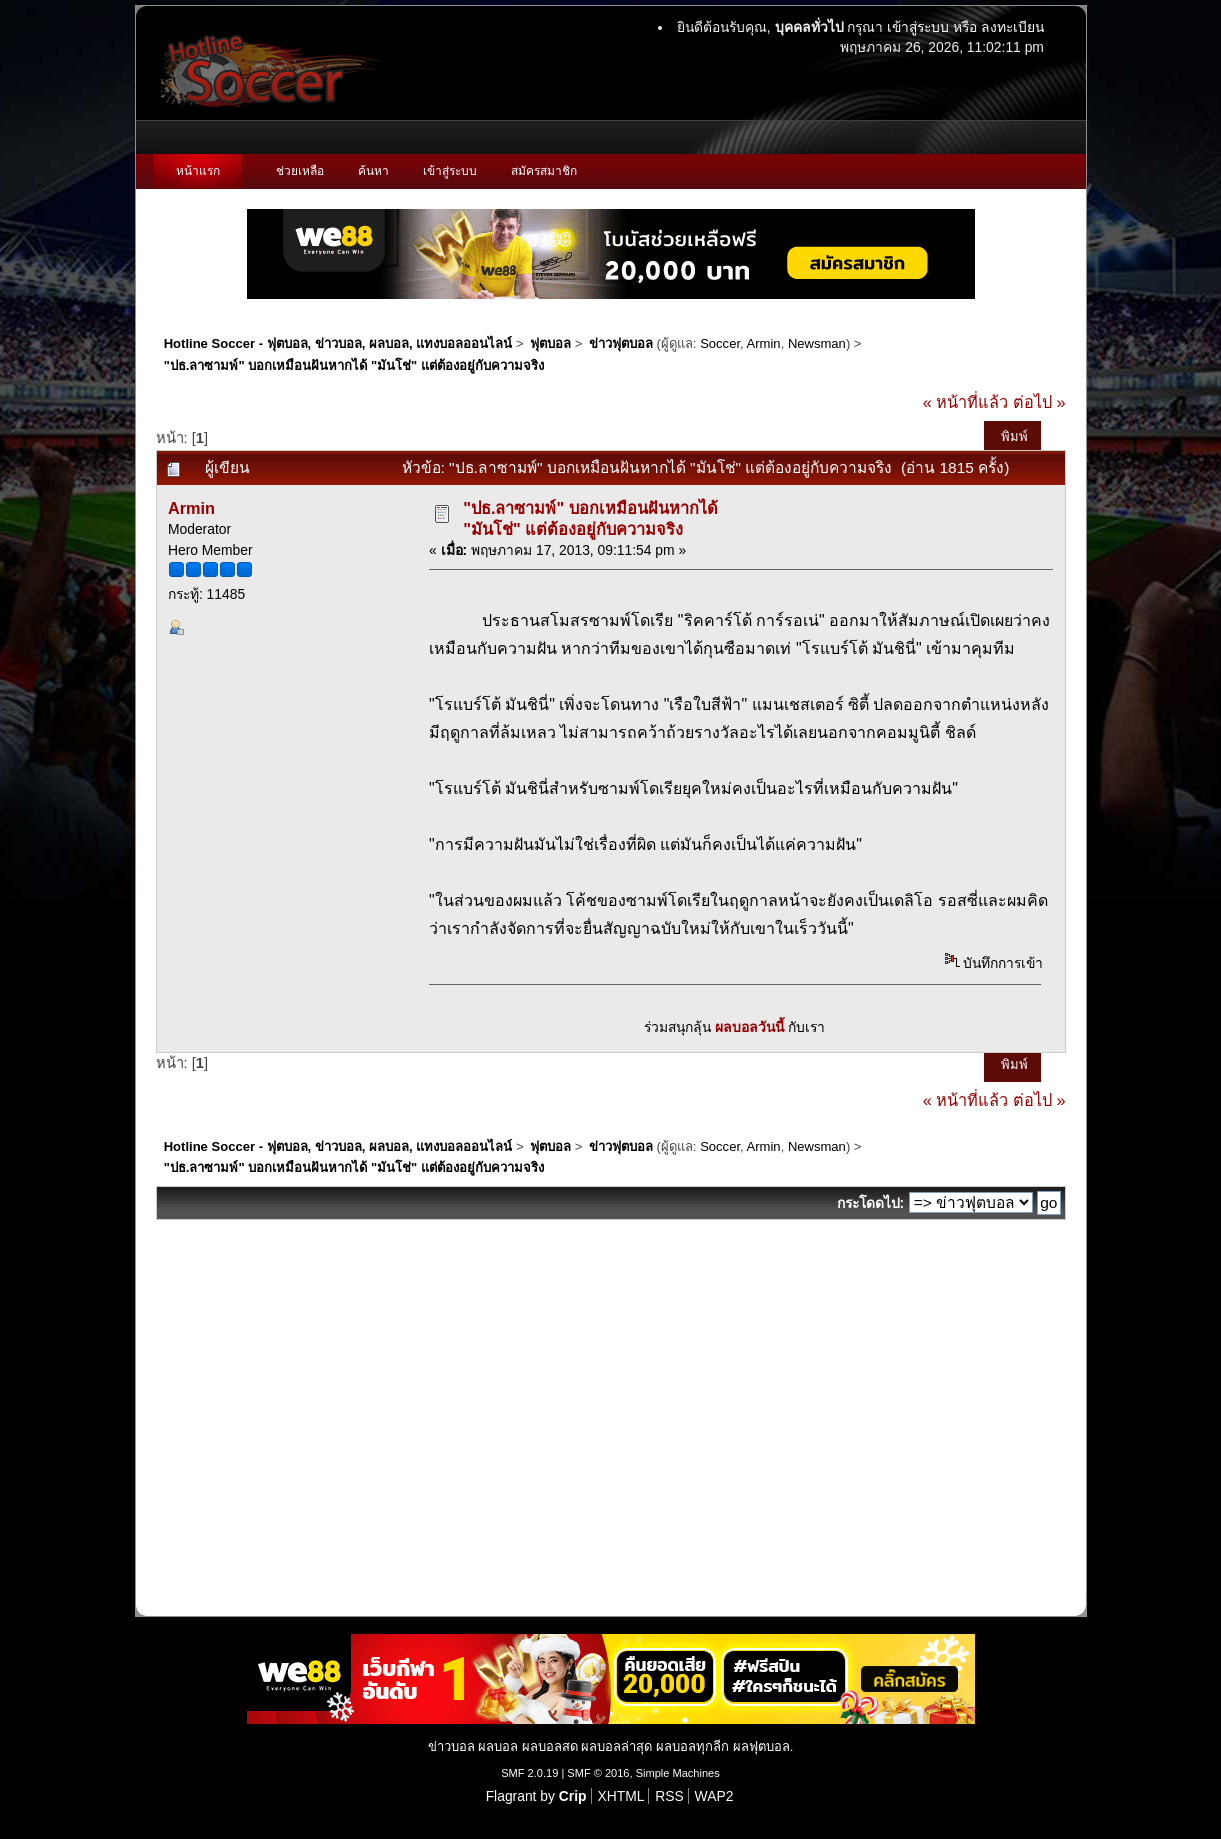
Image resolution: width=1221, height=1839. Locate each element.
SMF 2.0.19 (529, 1773)
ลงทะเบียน (1012, 27)
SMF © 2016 (598, 1773)
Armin (764, 343)
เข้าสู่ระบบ (918, 27)
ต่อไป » (1039, 402)
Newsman (817, 343)
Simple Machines (678, 1773)
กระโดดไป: (871, 1203)
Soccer (720, 343)
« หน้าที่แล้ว (966, 402)
